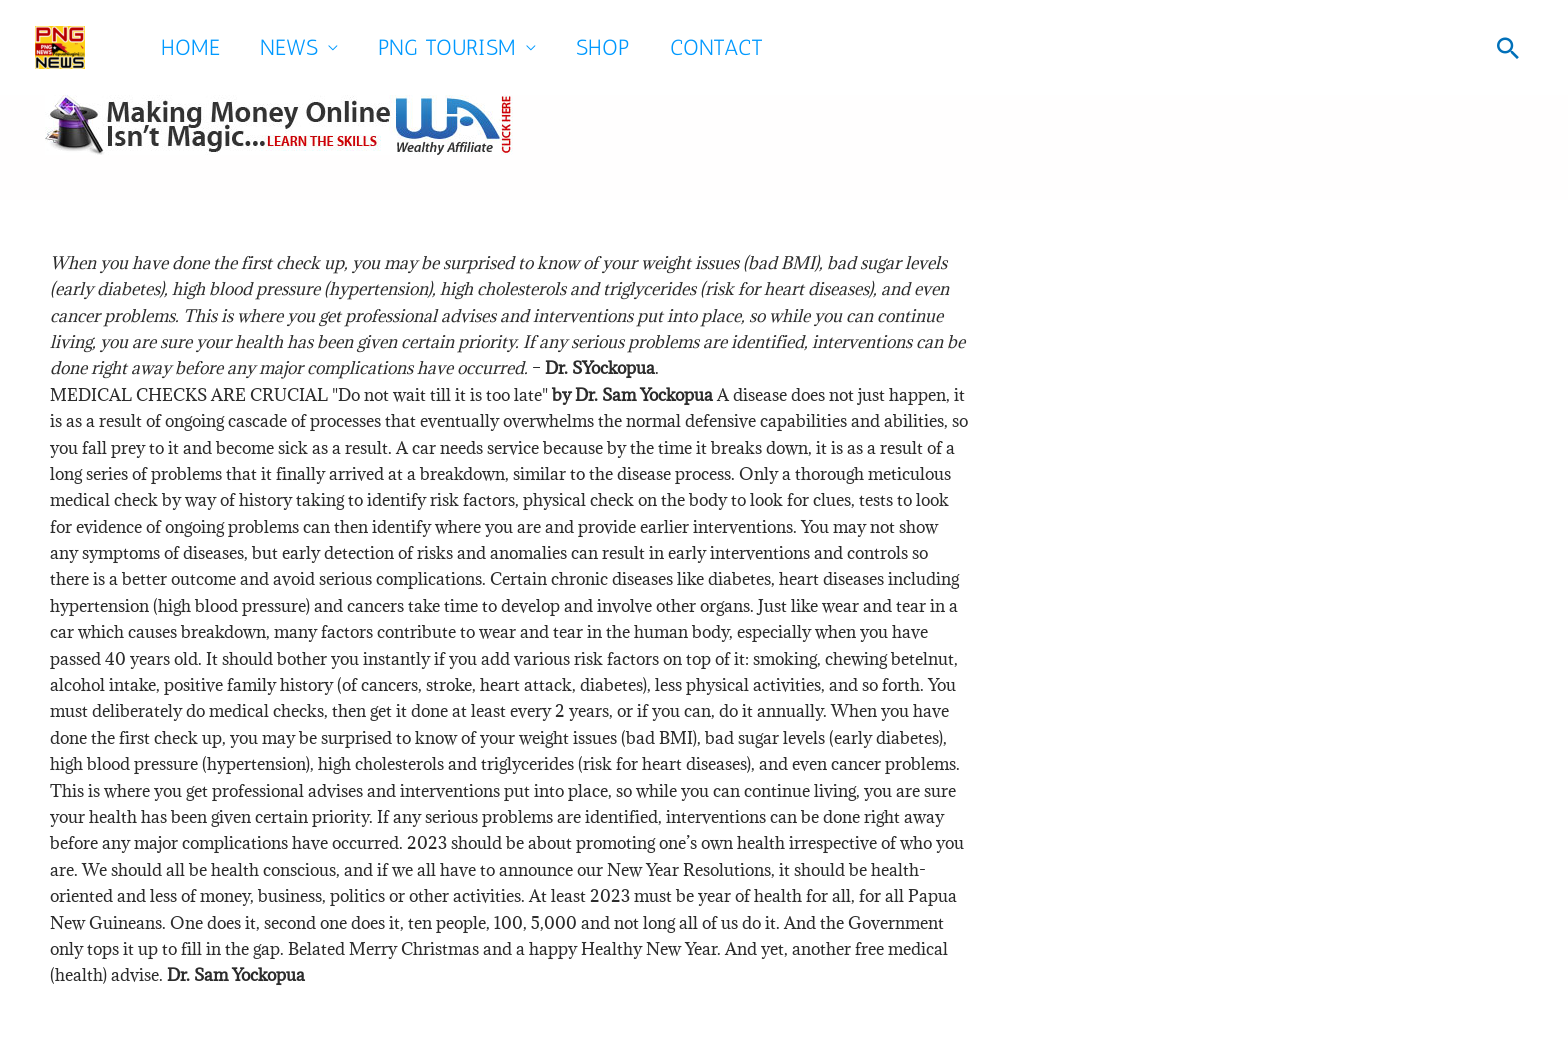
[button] (1508, 48)
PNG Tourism (447, 47)
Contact (716, 47)
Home (190, 47)
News (289, 47)
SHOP (603, 47)
